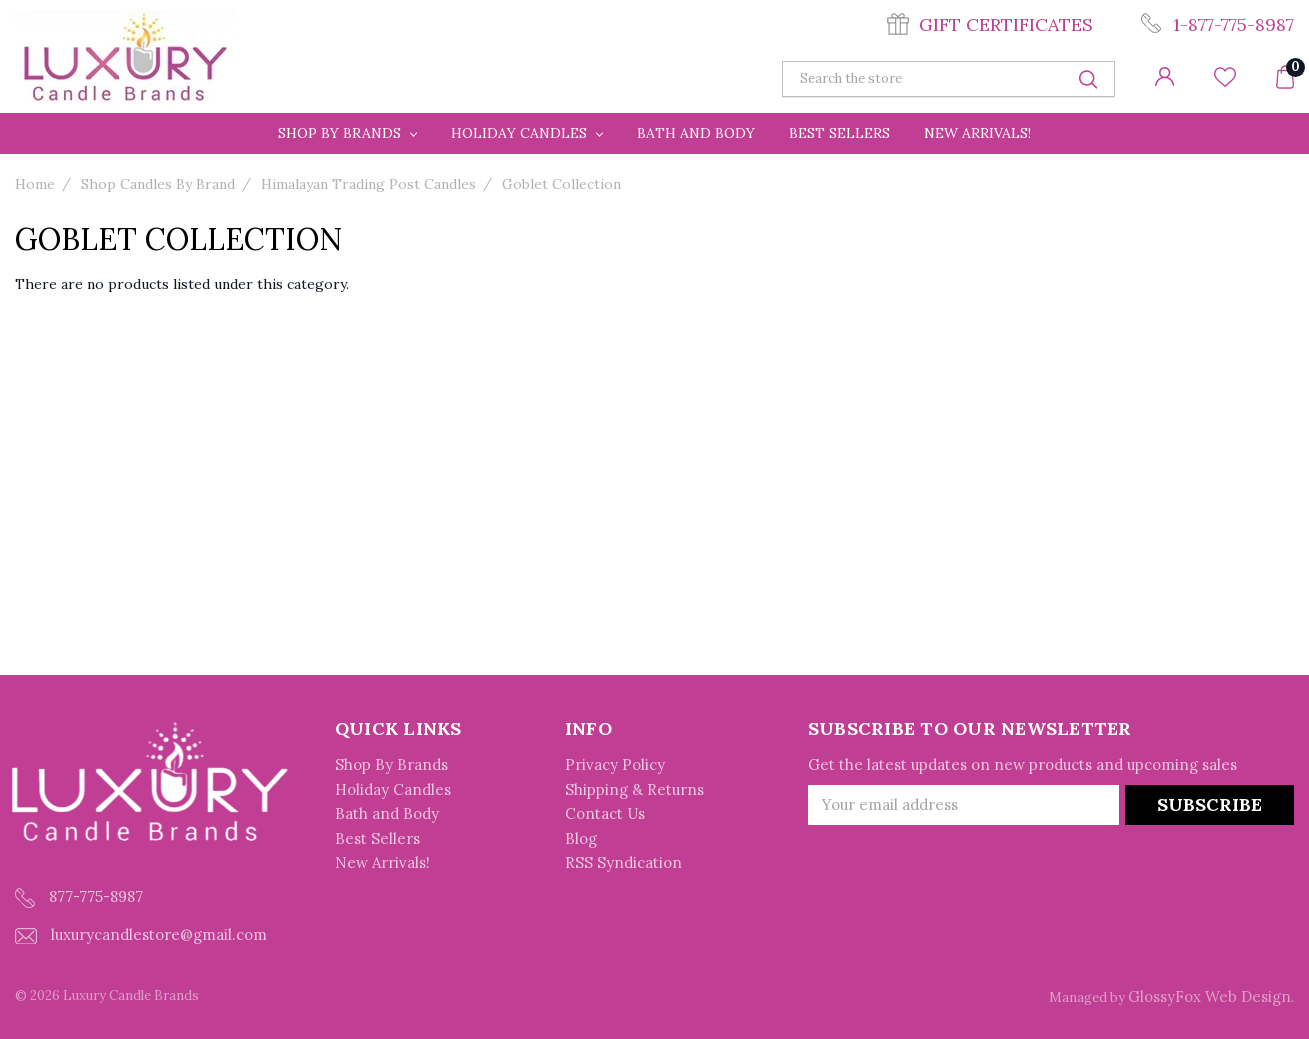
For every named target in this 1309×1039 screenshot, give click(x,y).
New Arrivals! (977, 133)
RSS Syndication (623, 862)
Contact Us (605, 813)
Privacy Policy (615, 764)
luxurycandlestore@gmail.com (141, 934)
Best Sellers (839, 133)
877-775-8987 (79, 897)
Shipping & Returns (634, 789)
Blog (581, 838)
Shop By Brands (347, 133)
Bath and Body (696, 133)
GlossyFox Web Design (1209, 996)
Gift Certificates (1006, 24)
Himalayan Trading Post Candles (368, 184)
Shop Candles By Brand (158, 184)
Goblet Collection (561, 184)
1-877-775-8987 (1233, 24)
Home (35, 184)
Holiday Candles (527, 133)
